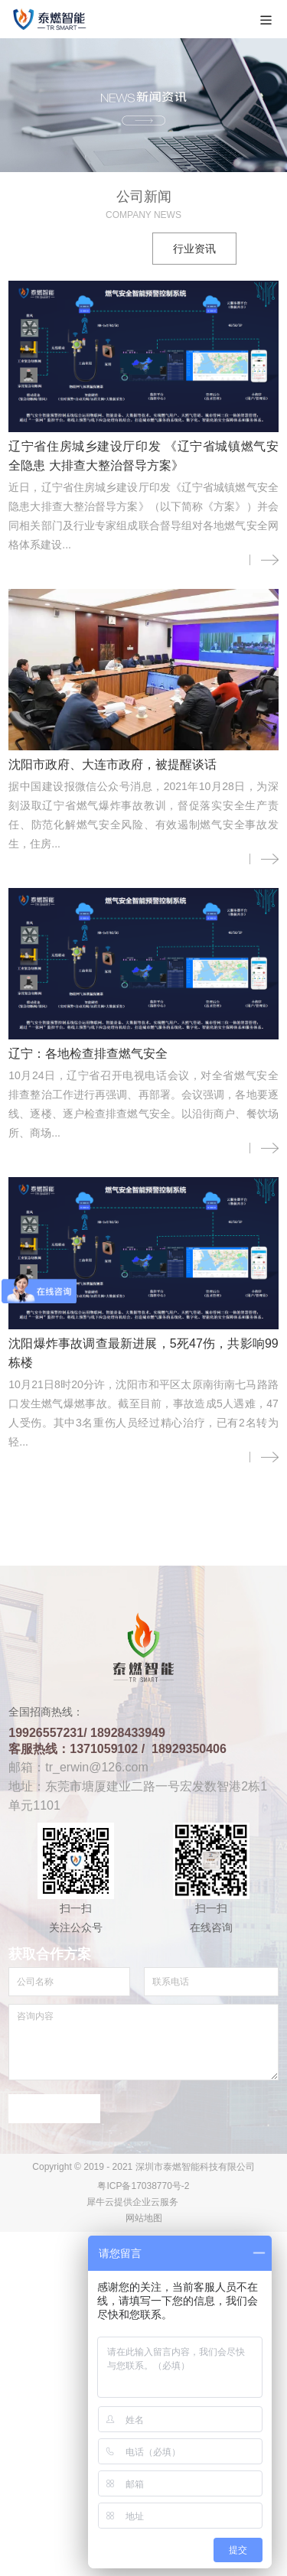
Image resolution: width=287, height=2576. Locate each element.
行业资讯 (194, 248)
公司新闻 (92, 248)
